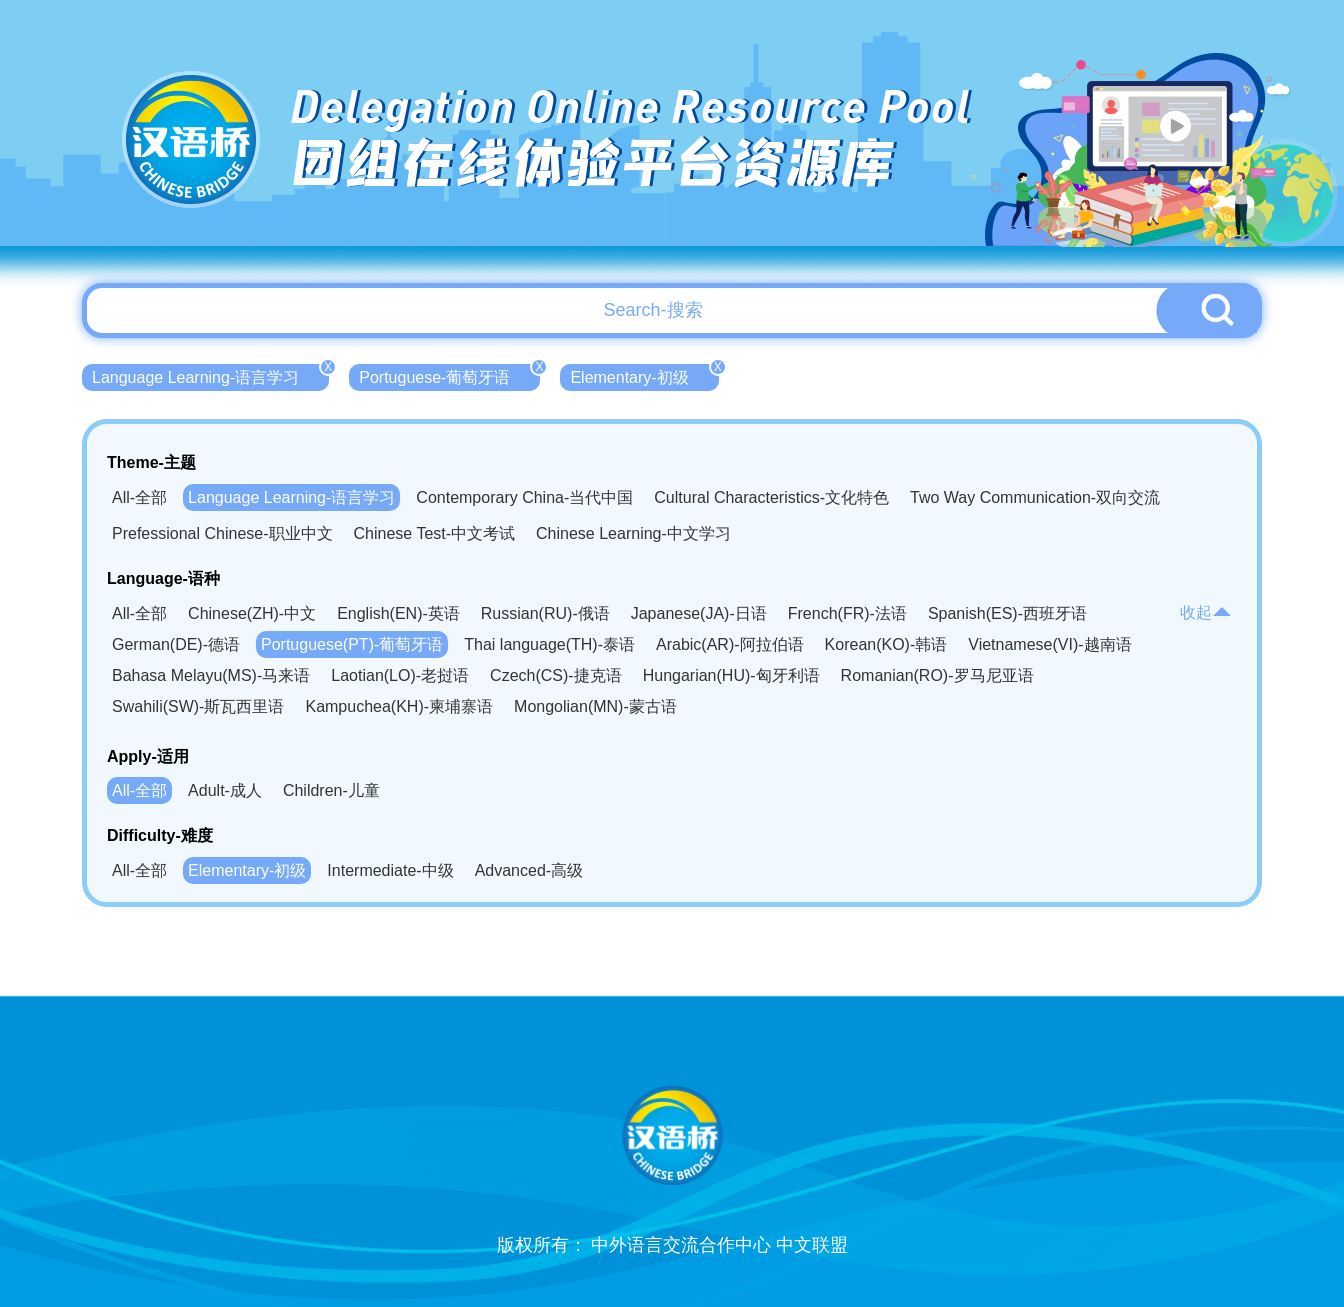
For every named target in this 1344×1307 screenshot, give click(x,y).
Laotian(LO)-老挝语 (400, 675)
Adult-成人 (225, 790)
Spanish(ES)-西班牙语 (1007, 613)
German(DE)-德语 (176, 644)
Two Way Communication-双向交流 (1035, 497)
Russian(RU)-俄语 (545, 613)
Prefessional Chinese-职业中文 (222, 533)
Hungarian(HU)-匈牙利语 (731, 675)
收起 (1206, 612)
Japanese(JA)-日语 (699, 613)
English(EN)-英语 (398, 613)
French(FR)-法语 (847, 613)
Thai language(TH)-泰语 (549, 644)
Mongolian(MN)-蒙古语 (595, 706)
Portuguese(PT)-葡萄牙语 (352, 644)
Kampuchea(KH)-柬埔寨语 (399, 706)
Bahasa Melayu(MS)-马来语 (211, 675)
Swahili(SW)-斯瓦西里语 (198, 706)
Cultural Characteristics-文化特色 (771, 497)
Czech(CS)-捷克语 (556, 675)
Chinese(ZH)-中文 (252, 613)
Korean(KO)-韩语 (886, 644)
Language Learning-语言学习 (210, 375)
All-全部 (139, 497)
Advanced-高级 (529, 870)
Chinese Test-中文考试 (435, 533)
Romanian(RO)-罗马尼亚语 (937, 675)
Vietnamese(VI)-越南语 (1049, 644)
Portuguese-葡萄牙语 (449, 375)
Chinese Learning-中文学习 (633, 533)
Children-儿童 (331, 790)
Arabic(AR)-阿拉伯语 (730, 644)
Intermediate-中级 (390, 870)
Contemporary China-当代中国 (524, 497)
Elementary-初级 (644, 375)
